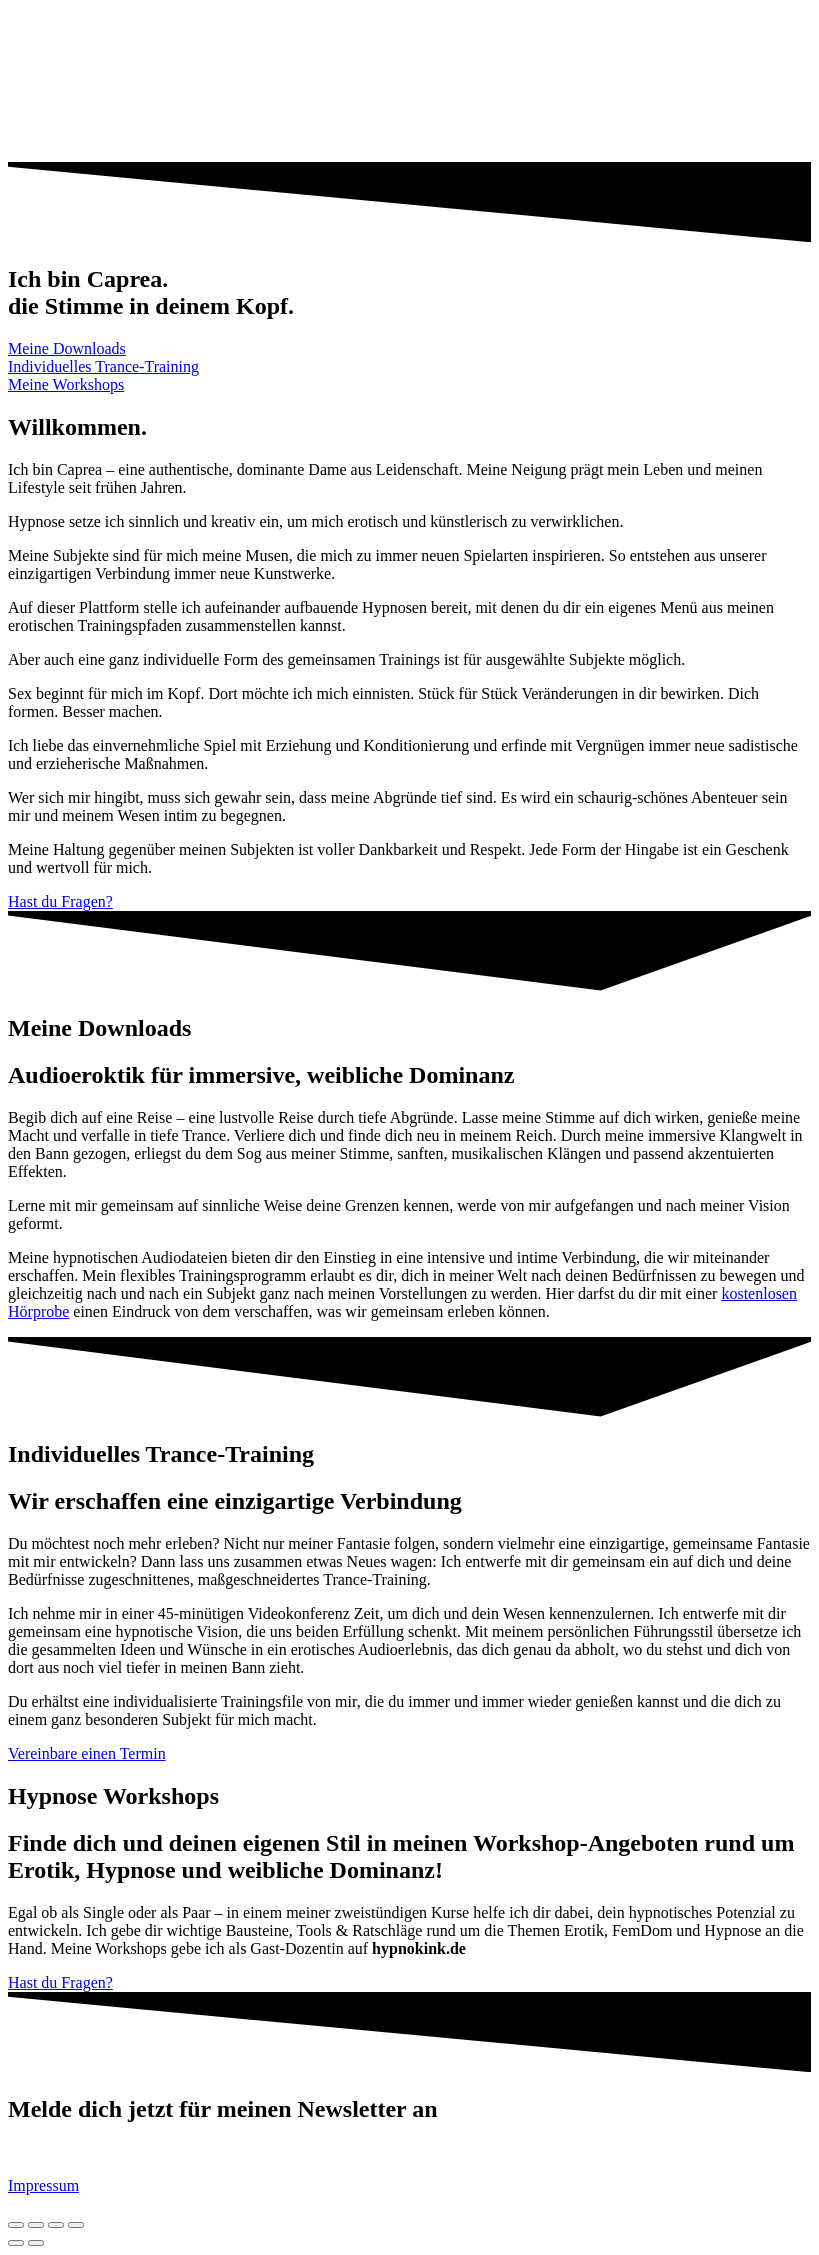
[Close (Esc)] (16, 2225)
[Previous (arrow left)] (16, 2243)
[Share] (36, 2225)
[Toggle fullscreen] (56, 2225)
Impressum (43, 2185)
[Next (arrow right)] (36, 2243)
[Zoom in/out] (76, 2225)
